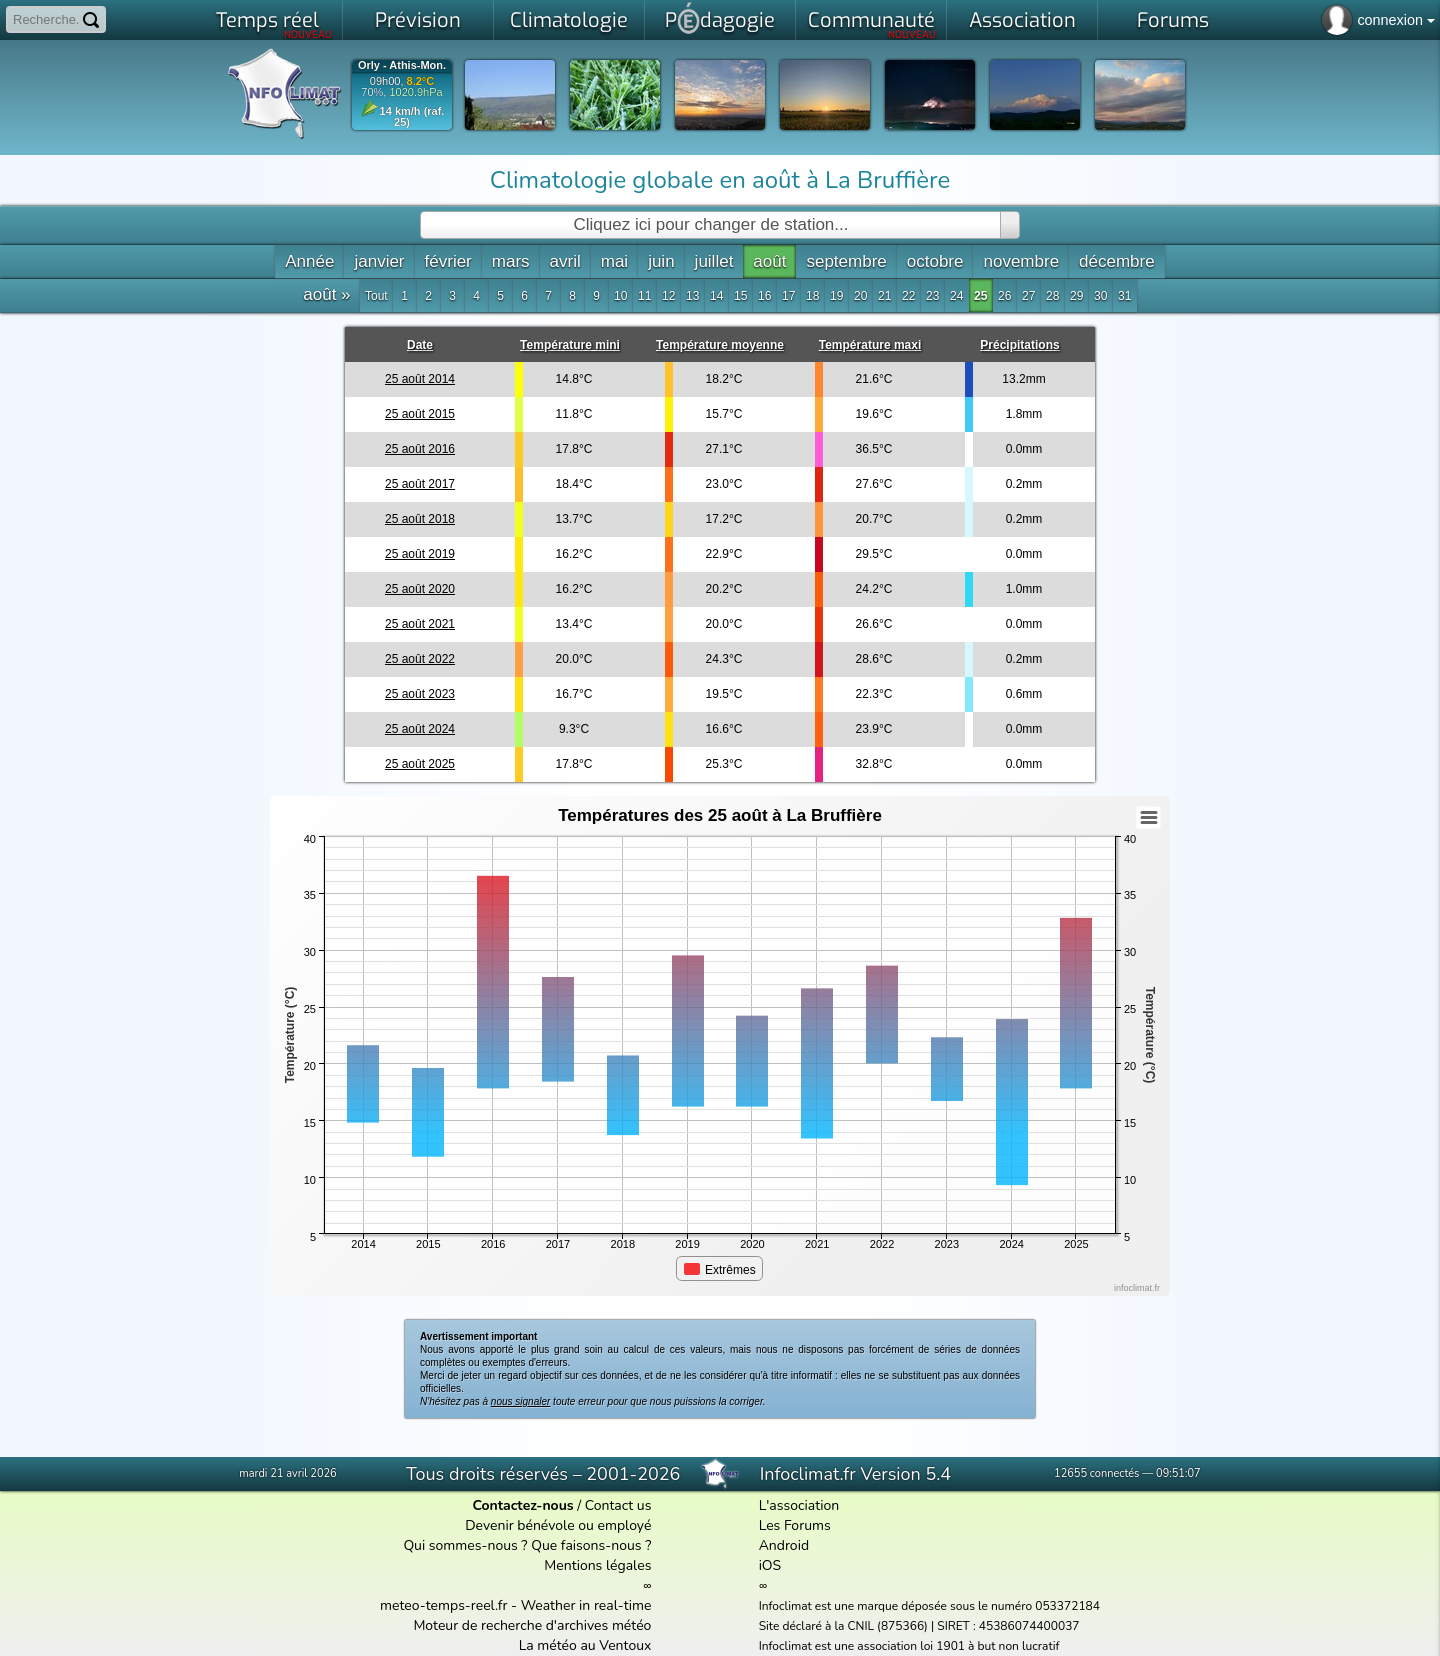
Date (420, 345)
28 (1052, 296)
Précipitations (1019, 345)
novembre (1021, 261)
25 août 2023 (420, 694)
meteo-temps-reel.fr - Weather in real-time (515, 1605)
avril (565, 261)
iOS (770, 1565)
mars (511, 261)
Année (309, 261)
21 (884, 296)
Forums (1173, 20)
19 (836, 296)
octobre (935, 261)
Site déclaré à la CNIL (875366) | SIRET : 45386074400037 (919, 1626)
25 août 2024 (420, 729)
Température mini (570, 345)
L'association (799, 1505)
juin (661, 261)
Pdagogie (720, 18)
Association (1022, 20)
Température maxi (870, 345)
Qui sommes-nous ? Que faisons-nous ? (527, 1545)
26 (1004, 296)
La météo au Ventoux (585, 1645)
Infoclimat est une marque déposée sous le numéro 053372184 (929, 1606)
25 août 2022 (420, 659)
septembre (846, 261)
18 (812, 296)
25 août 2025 (420, 764)
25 (980, 296)
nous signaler (520, 1401)
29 (1076, 296)
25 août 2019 (420, 554)
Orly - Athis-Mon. (402, 65)
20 (860, 296)
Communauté (872, 24)
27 (1028, 296)
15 (740, 296)
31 (1124, 296)
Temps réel (274, 24)
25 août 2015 (420, 414)
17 (788, 296)
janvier (379, 261)
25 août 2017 (420, 484)
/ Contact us (561, 1505)
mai (614, 261)
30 (1100, 296)
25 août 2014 (420, 379)
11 (644, 296)
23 (932, 296)
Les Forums (795, 1525)
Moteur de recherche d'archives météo (532, 1625)
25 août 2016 (420, 449)
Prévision (418, 20)
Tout (376, 296)
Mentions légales (597, 1565)
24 (956, 296)
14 (716, 296)
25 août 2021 (420, 624)
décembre (1117, 261)
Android (784, 1545)
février (448, 261)
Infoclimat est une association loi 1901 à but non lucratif (909, 1646)
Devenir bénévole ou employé (558, 1525)
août (769, 261)
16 (764, 296)
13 (692, 296)
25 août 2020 (420, 589)
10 (620, 296)
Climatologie (569, 20)
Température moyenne (720, 345)
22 (908, 296)
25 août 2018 (420, 519)
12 (668, 296)
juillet (714, 261)
